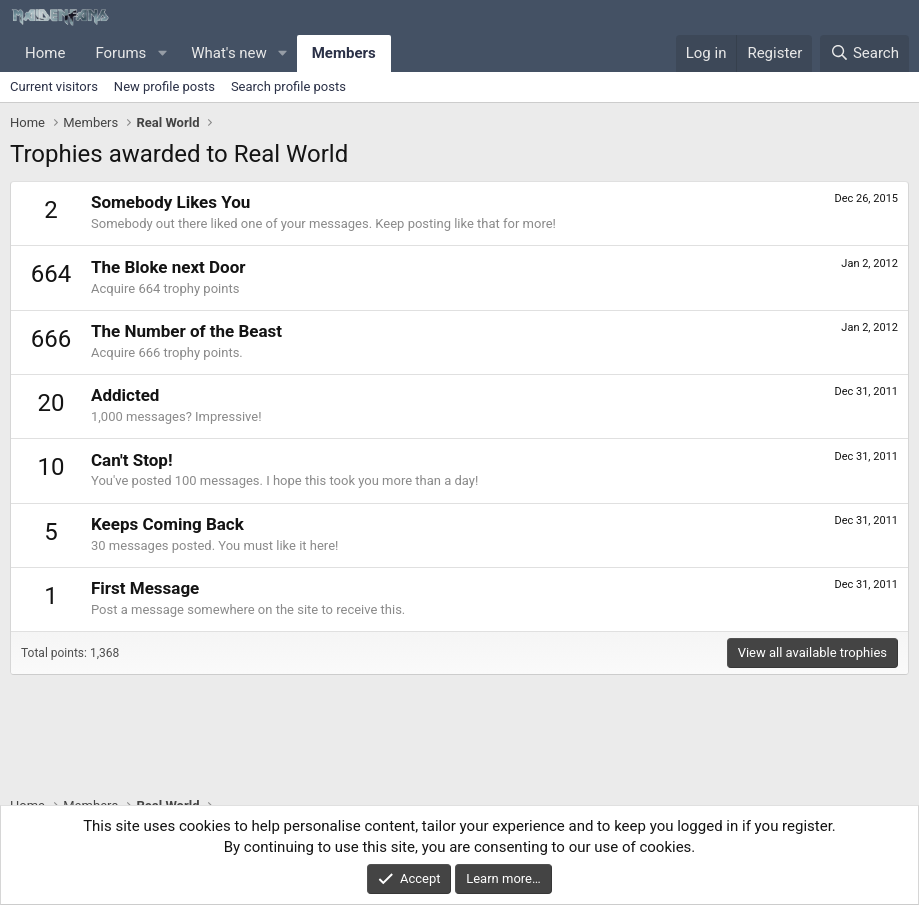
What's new (229, 53)
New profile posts (164, 86)
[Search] (864, 53)
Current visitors (54, 86)
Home (45, 53)
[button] (162, 53)
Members (344, 53)
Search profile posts (288, 86)
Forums (120, 53)
